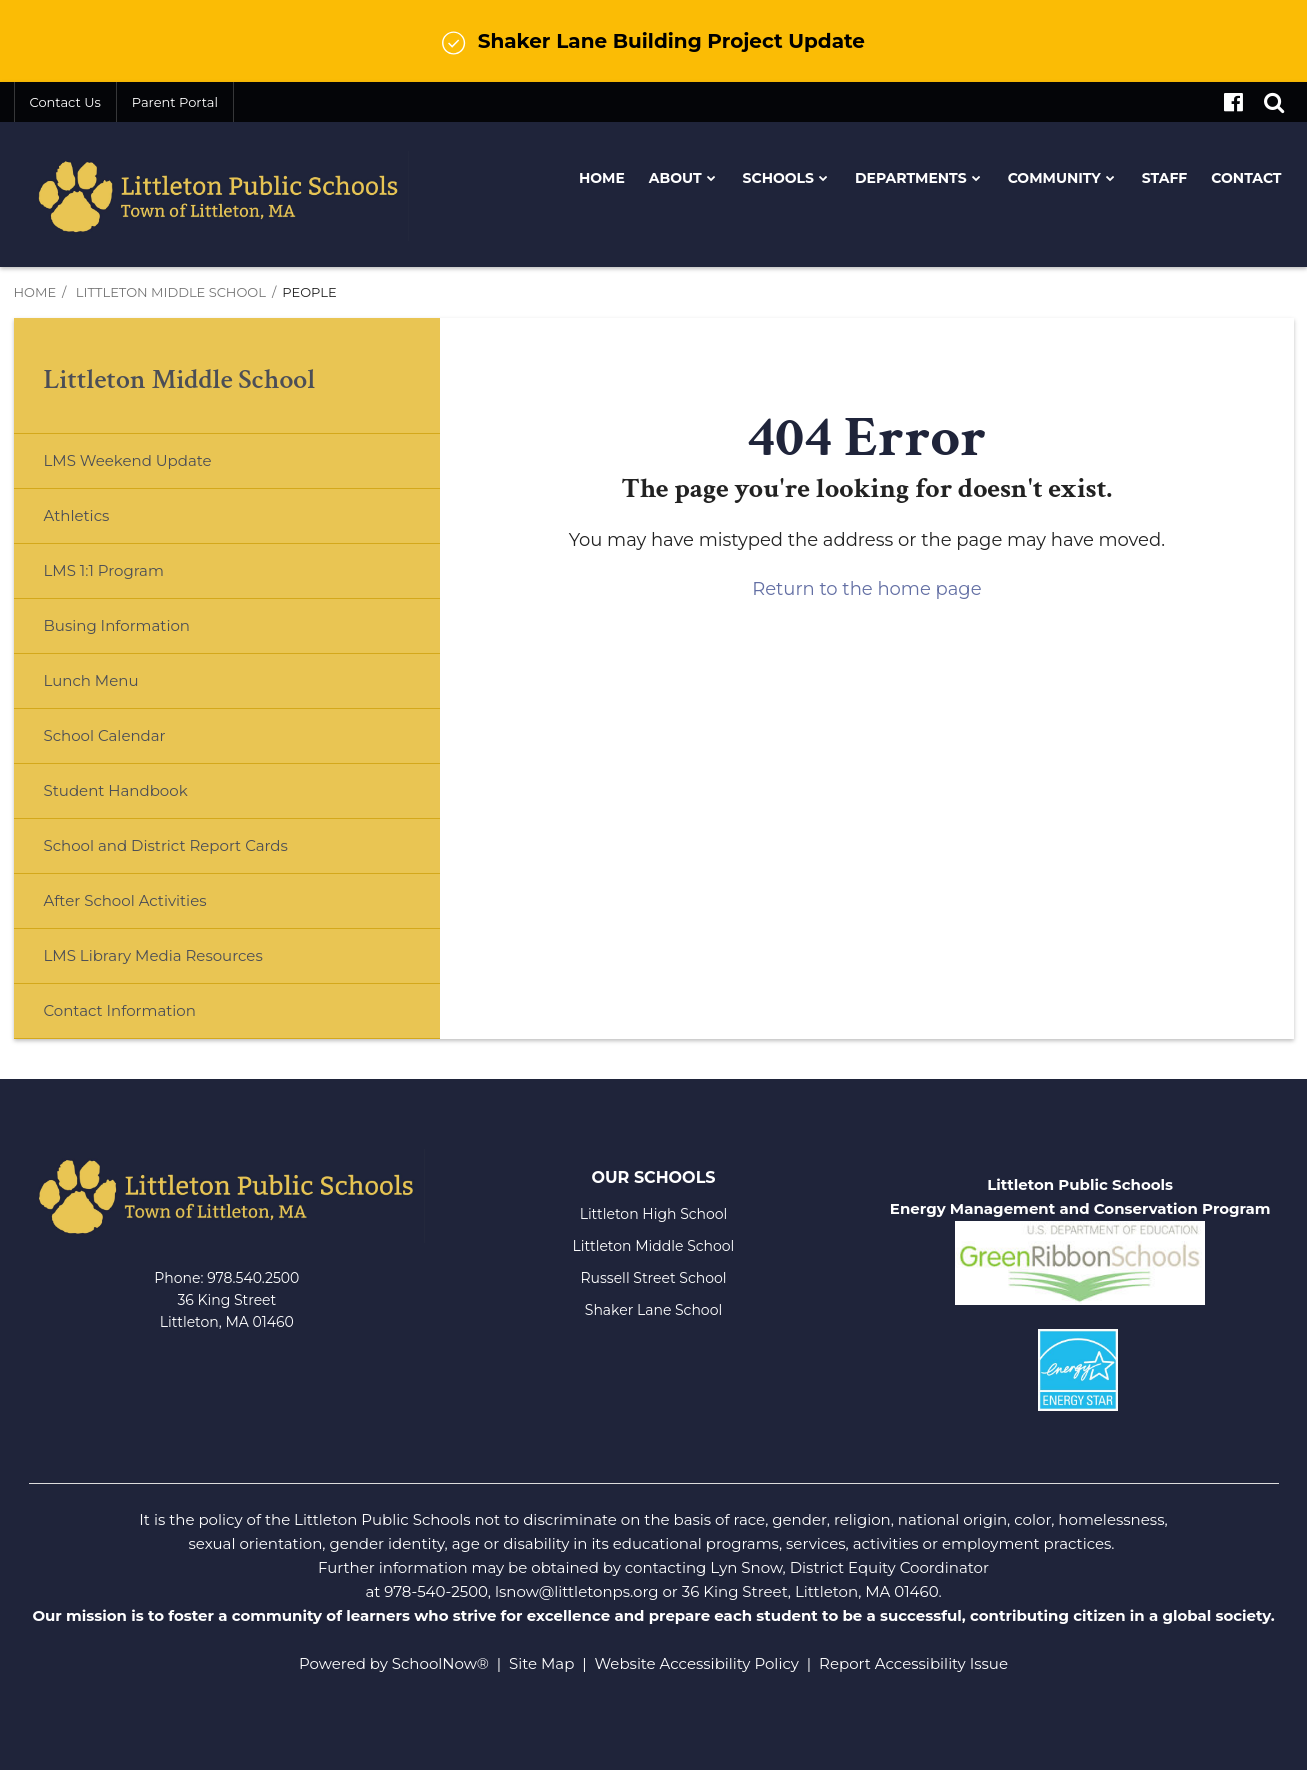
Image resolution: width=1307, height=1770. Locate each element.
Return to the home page (866, 589)
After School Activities (125, 900)
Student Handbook (116, 790)
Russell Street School (653, 1278)
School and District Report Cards (166, 845)
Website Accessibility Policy (697, 1663)
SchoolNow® (440, 1663)
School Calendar (105, 735)
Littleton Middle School (171, 292)
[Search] (1274, 102)
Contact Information (120, 1010)
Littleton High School (654, 1214)
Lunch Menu (123, 688)
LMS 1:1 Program (104, 570)
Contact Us (65, 102)
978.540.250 (248, 1278)
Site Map (541, 1663)
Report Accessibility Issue (913, 1663)
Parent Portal (175, 102)
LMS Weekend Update (128, 460)
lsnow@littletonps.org (577, 1591)
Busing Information (117, 625)
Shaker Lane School (653, 1310)
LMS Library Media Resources (153, 955)
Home (35, 292)
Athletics (77, 515)
